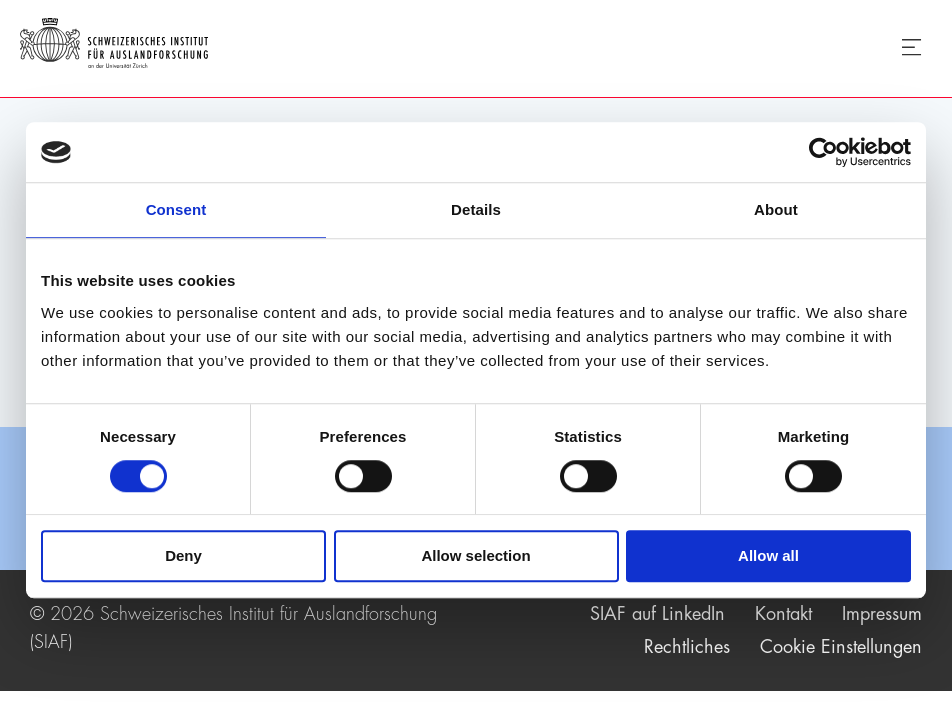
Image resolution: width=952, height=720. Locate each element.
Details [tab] (476, 209)
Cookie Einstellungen (841, 647)
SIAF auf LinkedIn (657, 614)
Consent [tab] (176, 209)
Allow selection (475, 556)
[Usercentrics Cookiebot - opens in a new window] (823, 152)
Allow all (768, 556)
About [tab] (776, 209)
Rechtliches (687, 647)
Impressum (882, 614)
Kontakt (783, 614)
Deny (183, 556)
